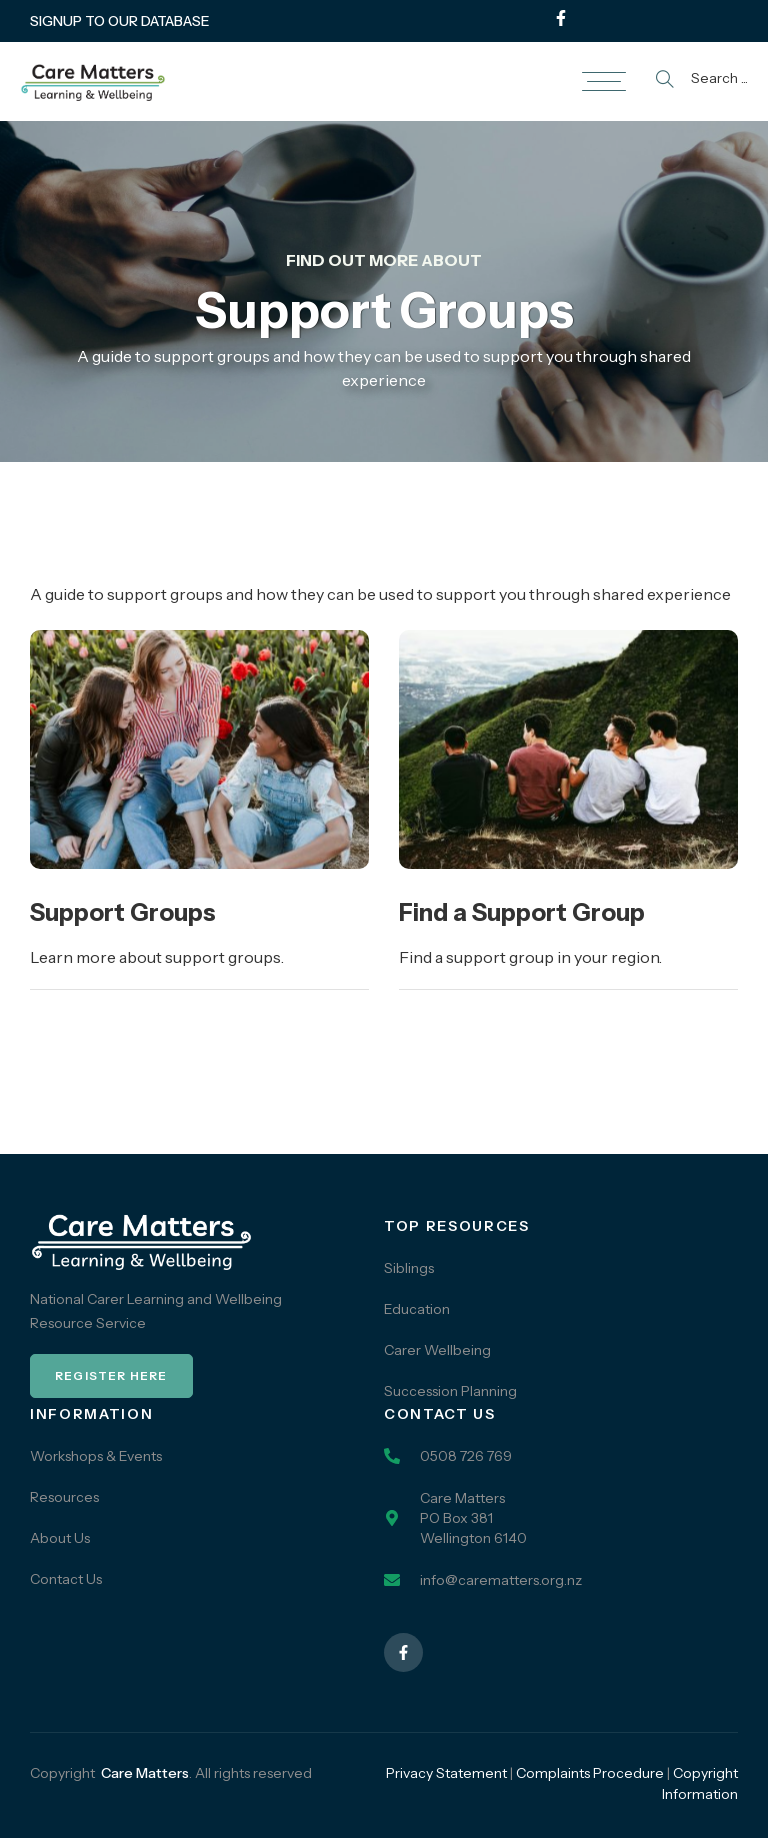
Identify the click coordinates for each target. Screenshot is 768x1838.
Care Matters (145, 1773)
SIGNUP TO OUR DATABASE (120, 21)
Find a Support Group (522, 912)
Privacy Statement (446, 1773)
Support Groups (123, 912)
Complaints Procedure (590, 1773)
